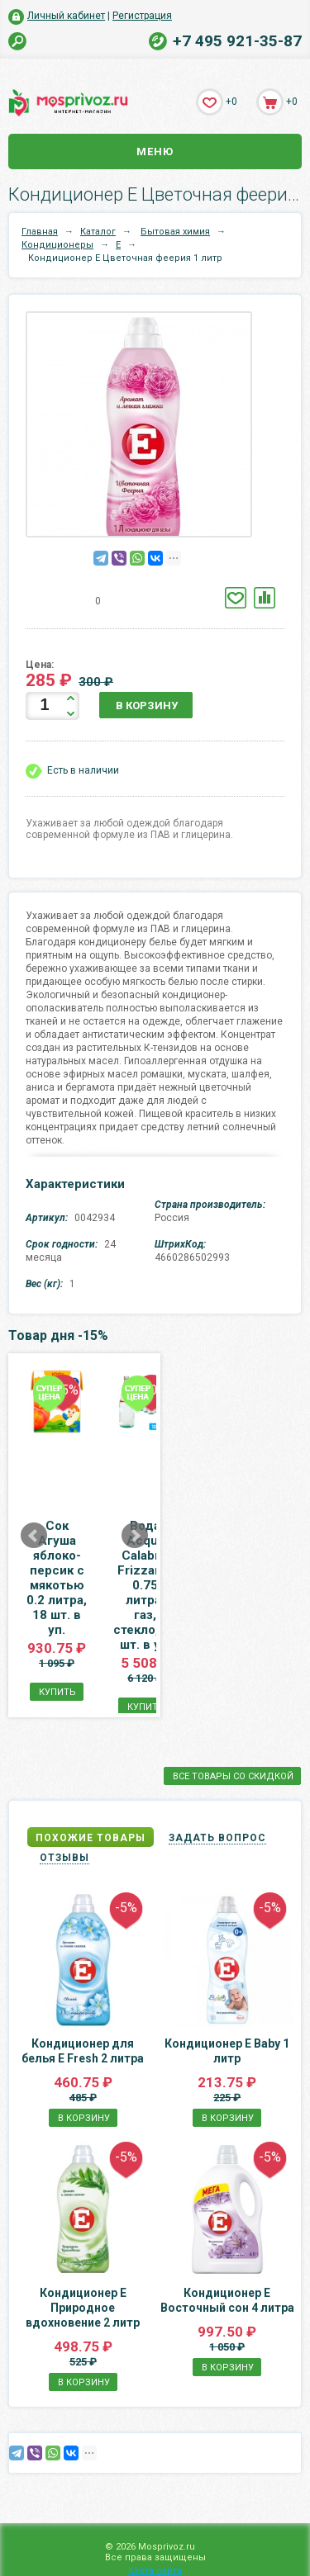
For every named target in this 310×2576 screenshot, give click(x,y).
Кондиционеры (57, 244)
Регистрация (142, 15)
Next (242, 1506)
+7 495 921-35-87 (237, 40)
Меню (155, 151)
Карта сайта (155, 2570)
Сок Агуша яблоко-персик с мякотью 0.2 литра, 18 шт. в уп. (83, 1548)
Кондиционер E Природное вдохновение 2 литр (83, 2248)
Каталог (98, 231)
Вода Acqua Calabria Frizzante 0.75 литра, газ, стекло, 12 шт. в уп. (225, 1555)
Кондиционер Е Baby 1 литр (227, 1991)
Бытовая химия (175, 231)
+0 (231, 101)
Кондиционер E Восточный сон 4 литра (227, 2241)
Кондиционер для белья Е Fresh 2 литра (82, 1991)
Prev (34, 1506)
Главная (39, 231)
